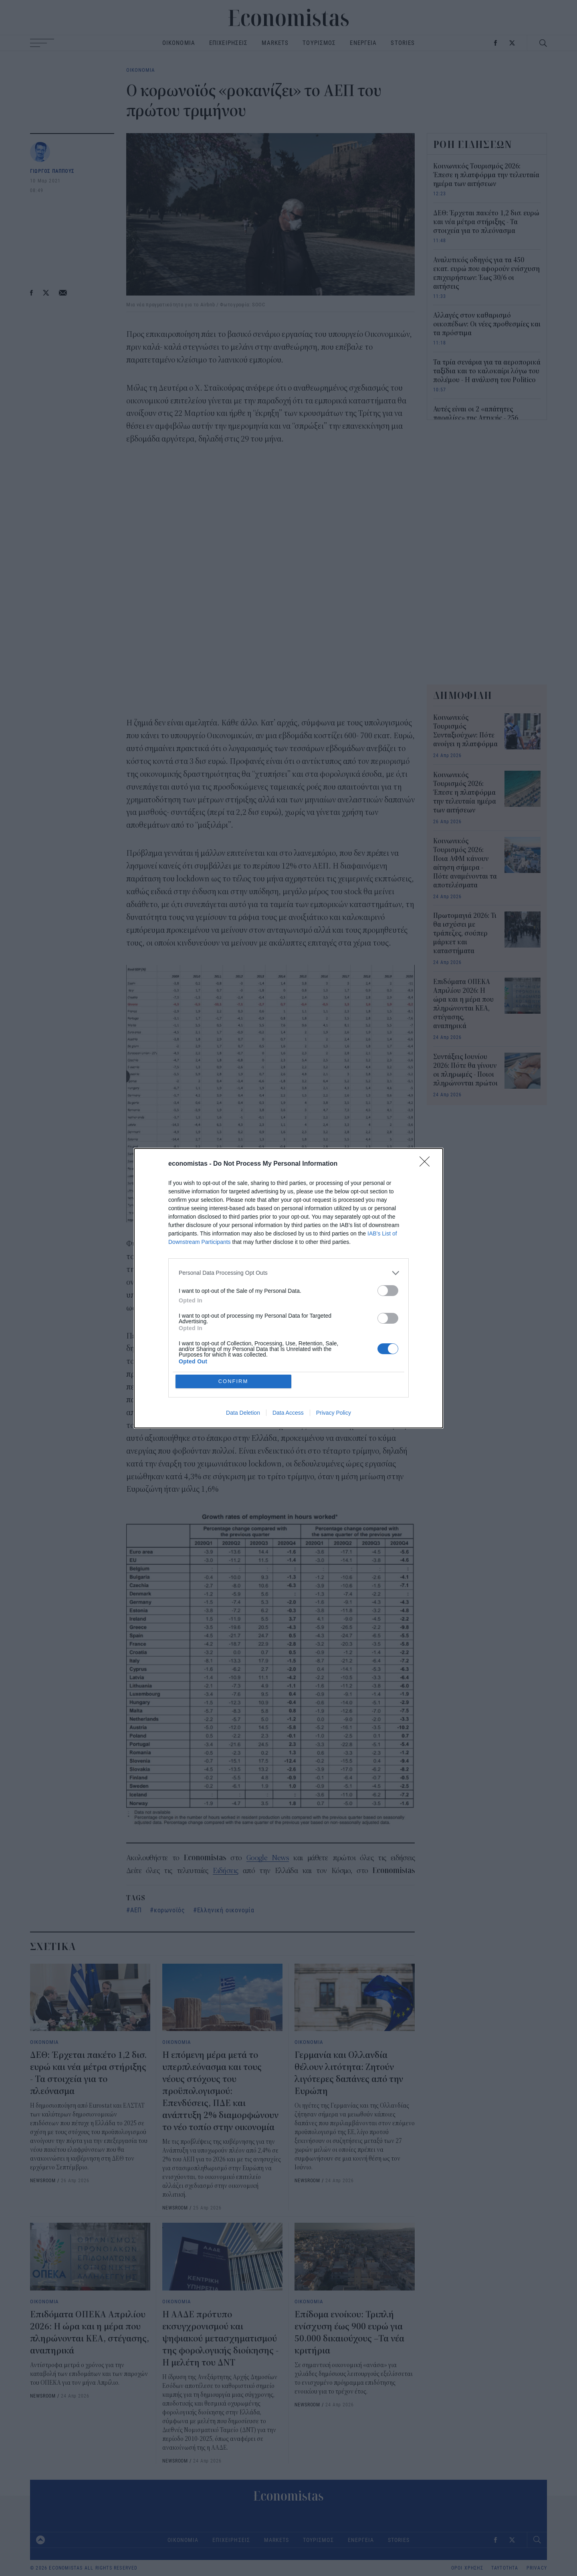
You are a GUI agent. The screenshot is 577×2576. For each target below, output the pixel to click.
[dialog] (288, 1288)
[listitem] (288, 1273)
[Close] (427, 1164)
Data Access (288, 1413)
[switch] (387, 1290)
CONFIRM (233, 1381)
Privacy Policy (333, 1413)
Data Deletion (243, 1413)
